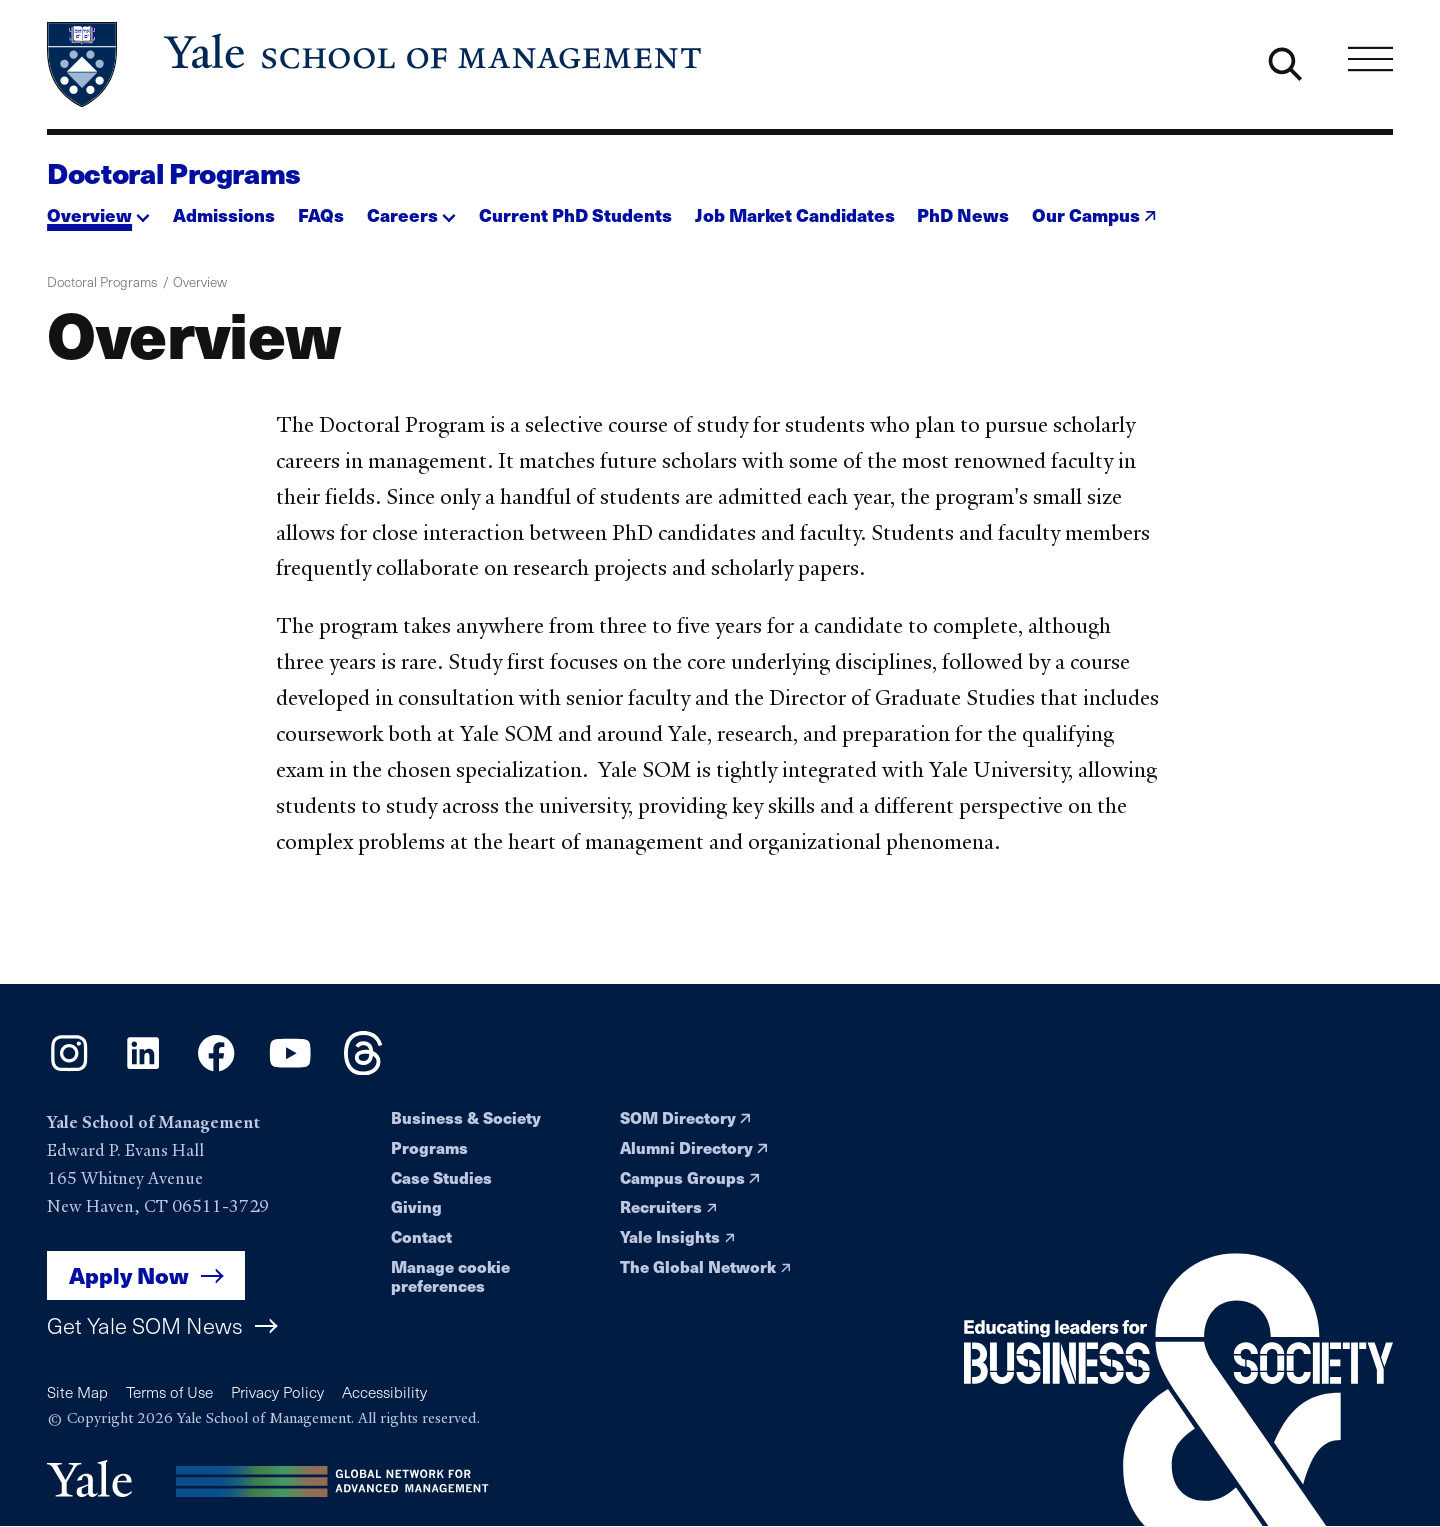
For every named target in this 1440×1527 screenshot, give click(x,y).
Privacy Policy (277, 1391)
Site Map (77, 1391)
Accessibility (384, 1391)
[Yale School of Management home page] (376, 65)
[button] (98, 209)
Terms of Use (169, 1391)
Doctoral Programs (174, 172)
